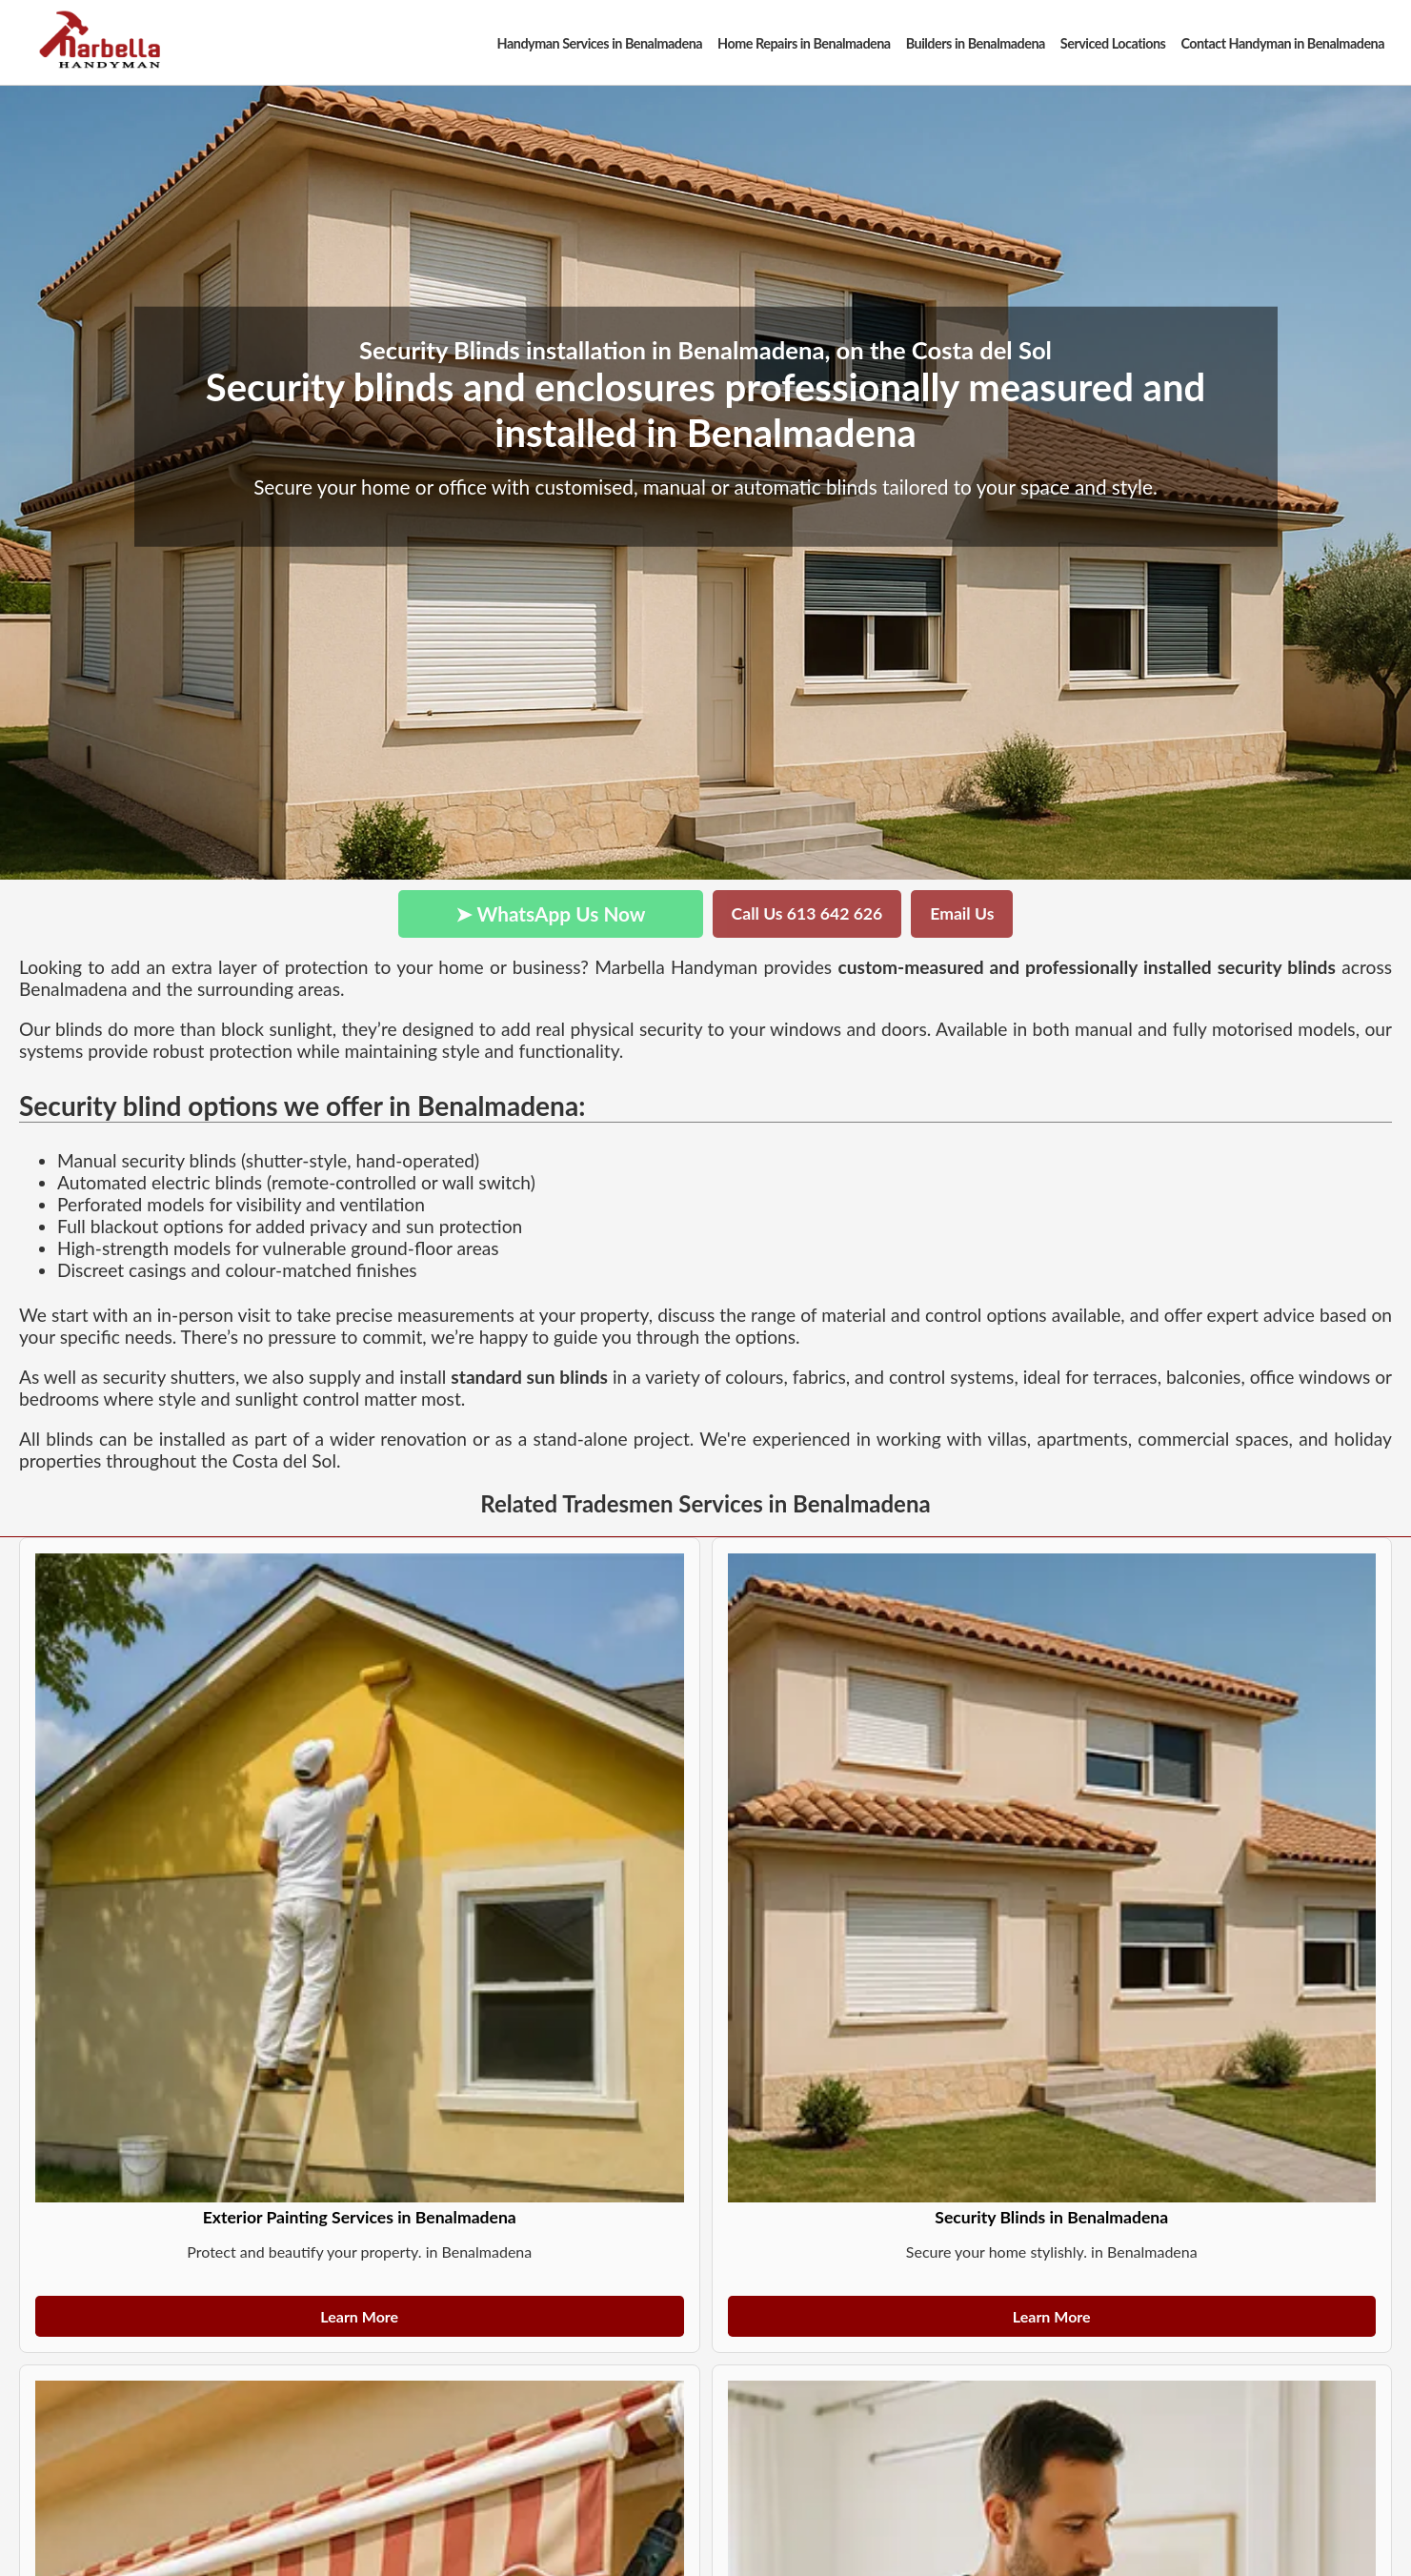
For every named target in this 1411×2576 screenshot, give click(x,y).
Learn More (359, 2316)
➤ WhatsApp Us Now (550, 913)
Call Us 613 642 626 (807, 913)
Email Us (962, 913)
